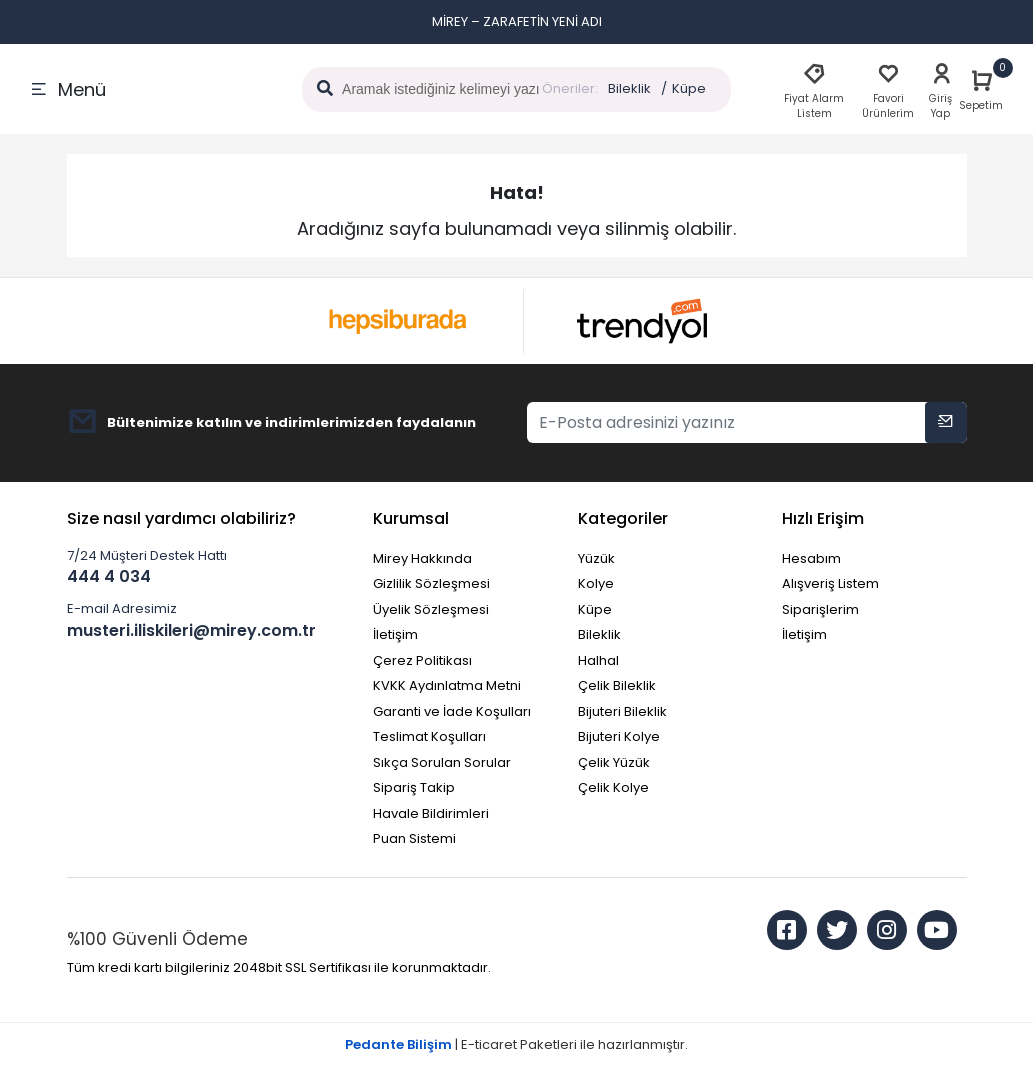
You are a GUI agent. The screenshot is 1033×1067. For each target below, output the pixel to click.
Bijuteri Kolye (619, 736)
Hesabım (811, 558)
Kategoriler (623, 518)
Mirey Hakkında (422, 558)
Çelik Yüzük (614, 762)
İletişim (395, 634)
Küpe (689, 88)
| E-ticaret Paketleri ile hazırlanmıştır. (516, 1044)
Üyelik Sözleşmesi (431, 609)
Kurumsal (411, 518)
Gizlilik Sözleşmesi (431, 583)
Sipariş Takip (414, 787)
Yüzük (596, 558)
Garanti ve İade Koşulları (452, 711)
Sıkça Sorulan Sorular (442, 762)
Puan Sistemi (414, 838)
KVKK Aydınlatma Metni (447, 685)
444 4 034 (109, 576)
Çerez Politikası (422, 660)
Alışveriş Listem (830, 583)
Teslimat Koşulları (429, 736)
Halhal (598, 660)
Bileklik (629, 88)
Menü (68, 89)
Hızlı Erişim (823, 518)
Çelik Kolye (613, 787)
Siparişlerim (820, 609)
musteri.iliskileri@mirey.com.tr (191, 630)
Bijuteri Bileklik (622, 711)
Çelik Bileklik (617, 685)
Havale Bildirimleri (431, 813)
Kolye (596, 583)
